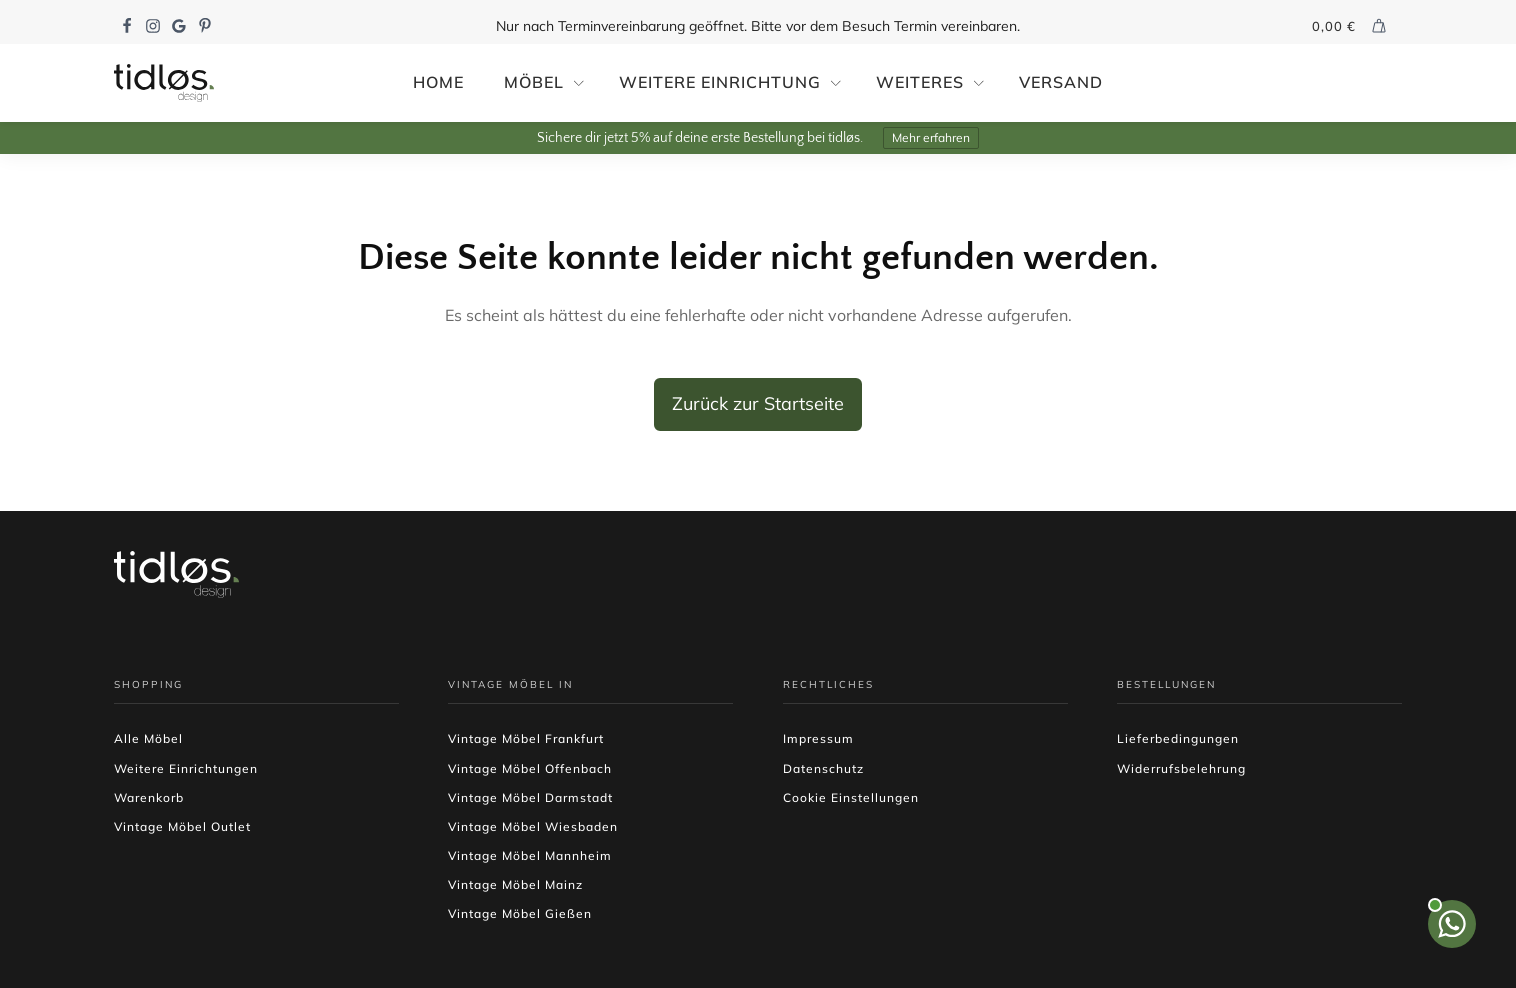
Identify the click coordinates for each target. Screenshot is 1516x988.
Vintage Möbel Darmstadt (530, 797)
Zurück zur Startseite (758, 403)
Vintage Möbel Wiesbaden (533, 826)
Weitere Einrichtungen (186, 768)
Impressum (818, 738)
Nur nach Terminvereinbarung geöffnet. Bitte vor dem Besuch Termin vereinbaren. (758, 26)
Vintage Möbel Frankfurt (526, 738)
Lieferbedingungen (1178, 738)
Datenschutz (823, 768)
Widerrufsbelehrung (1181, 768)
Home (438, 82)
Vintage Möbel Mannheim (530, 855)
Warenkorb (149, 797)
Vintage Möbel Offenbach (530, 768)
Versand (1061, 82)
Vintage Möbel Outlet (182, 826)
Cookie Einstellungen (851, 797)
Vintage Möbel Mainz (515, 884)
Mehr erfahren (931, 137)
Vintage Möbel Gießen (520, 913)
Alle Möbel (148, 738)
